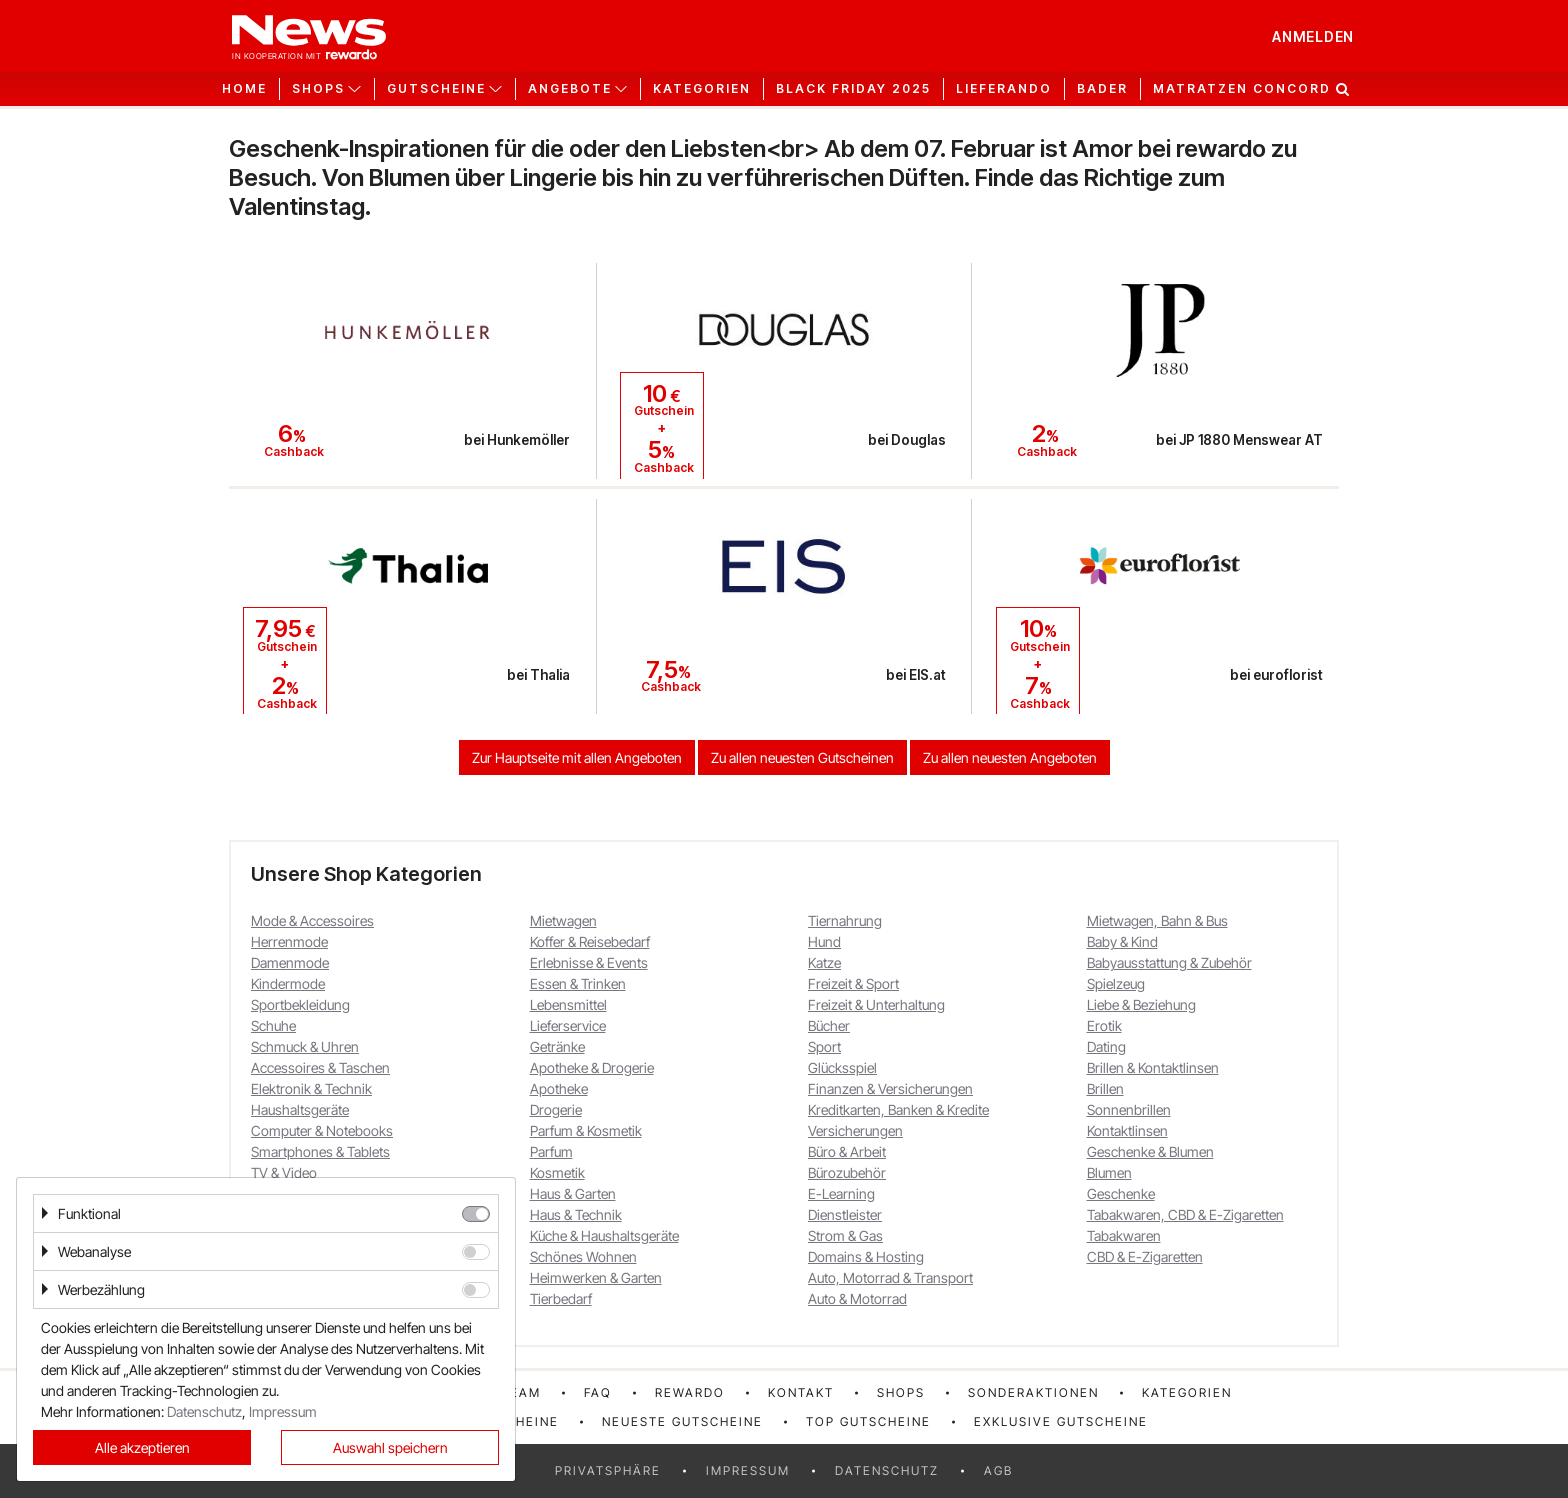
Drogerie (556, 1109)
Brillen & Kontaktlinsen (1153, 1067)
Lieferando (1004, 89)
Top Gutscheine (868, 1421)
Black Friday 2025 (853, 89)
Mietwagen (563, 920)
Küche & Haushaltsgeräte (604, 1235)
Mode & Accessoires (312, 920)
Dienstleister (845, 1214)
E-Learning (841, 1193)
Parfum (551, 1151)
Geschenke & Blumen (1150, 1151)
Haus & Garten (573, 1193)
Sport (824, 1046)
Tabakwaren (1124, 1235)
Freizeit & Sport (853, 983)
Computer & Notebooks (322, 1130)
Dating (1106, 1046)
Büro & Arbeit (847, 1151)
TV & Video (284, 1172)
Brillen (1105, 1088)
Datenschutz (887, 1470)
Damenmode (290, 962)
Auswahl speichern (390, 1447)
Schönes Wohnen (583, 1256)
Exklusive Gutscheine (1061, 1421)
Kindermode (288, 983)
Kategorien (702, 89)
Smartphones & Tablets (320, 1151)
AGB (998, 1470)
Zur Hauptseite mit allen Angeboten (577, 757)
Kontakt (801, 1392)
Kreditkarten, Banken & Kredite (898, 1109)
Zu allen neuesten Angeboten (1010, 757)
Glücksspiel (842, 1067)
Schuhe (273, 1025)
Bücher (829, 1025)
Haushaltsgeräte (300, 1109)
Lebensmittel (568, 1004)
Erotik (1104, 1025)
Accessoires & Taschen (320, 1067)
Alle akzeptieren (142, 1447)
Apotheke (559, 1088)
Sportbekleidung (300, 1004)
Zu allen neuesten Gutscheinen (802, 757)
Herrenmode (289, 941)
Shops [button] (318, 89)
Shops (901, 1392)
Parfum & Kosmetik (586, 1130)
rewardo (690, 1392)
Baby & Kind (1122, 941)
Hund (824, 941)
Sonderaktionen (1033, 1392)
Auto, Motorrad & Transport (890, 1277)
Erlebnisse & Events (589, 962)
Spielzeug (1116, 983)
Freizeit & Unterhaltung (876, 1004)
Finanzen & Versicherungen (890, 1088)
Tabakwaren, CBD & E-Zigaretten (1185, 1214)
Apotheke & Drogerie (592, 1067)
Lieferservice (568, 1025)
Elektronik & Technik (311, 1088)
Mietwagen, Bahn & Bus (1157, 920)
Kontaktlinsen (1127, 1130)
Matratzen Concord (1242, 89)
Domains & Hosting (866, 1256)
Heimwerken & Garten (596, 1277)
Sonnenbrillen (1129, 1109)
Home (244, 89)
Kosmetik (557, 1172)
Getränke (557, 1046)
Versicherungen (855, 1130)
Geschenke (1121, 1193)
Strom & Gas (845, 1235)
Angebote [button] (570, 89)
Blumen (1109, 1172)
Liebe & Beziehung (1141, 1004)
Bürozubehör (847, 1172)
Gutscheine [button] (436, 89)
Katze (824, 962)
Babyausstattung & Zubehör (1169, 962)
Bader (1102, 89)
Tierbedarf (561, 1298)
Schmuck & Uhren (305, 1046)
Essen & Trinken (578, 983)
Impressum (748, 1470)
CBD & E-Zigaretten (1145, 1256)
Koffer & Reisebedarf (590, 941)
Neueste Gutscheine (682, 1421)
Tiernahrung (845, 920)
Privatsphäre (608, 1470)
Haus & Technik (576, 1214)
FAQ (598, 1392)
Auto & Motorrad (857, 1298)
